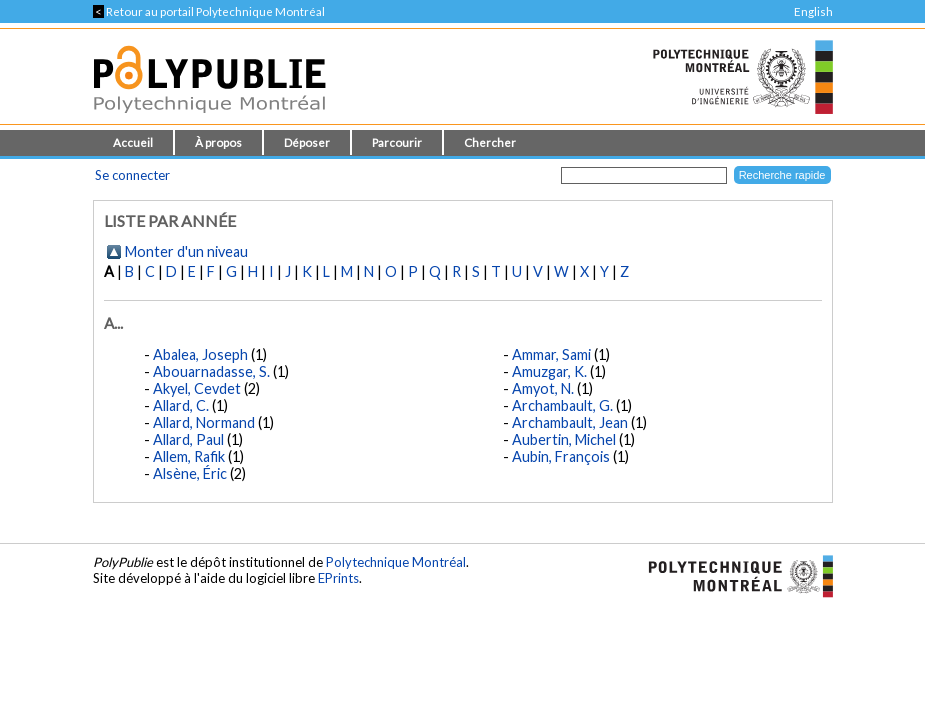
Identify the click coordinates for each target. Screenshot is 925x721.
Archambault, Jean (570, 422)
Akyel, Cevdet (197, 388)
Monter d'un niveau (186, 251)
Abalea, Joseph (200, 354)
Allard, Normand (204, 422)
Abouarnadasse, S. (211, 371)
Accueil (133, 142)
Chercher (490, 142)
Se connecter (132, 175)
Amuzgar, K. (549, 371)
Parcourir (397, 142)
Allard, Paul (188, 439)
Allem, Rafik (189, 456)
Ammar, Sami (551, 354)
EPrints (338, 578)
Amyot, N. (543, 388)
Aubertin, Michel (564, 439)
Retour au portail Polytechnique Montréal (209, 11)
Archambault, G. (562, 405)
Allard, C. (181, 405)
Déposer (307, 142)
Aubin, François (561, 456)
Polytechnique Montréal (396, 562)
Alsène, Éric (190, 473)
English (813, 11)
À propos (218, 142)
